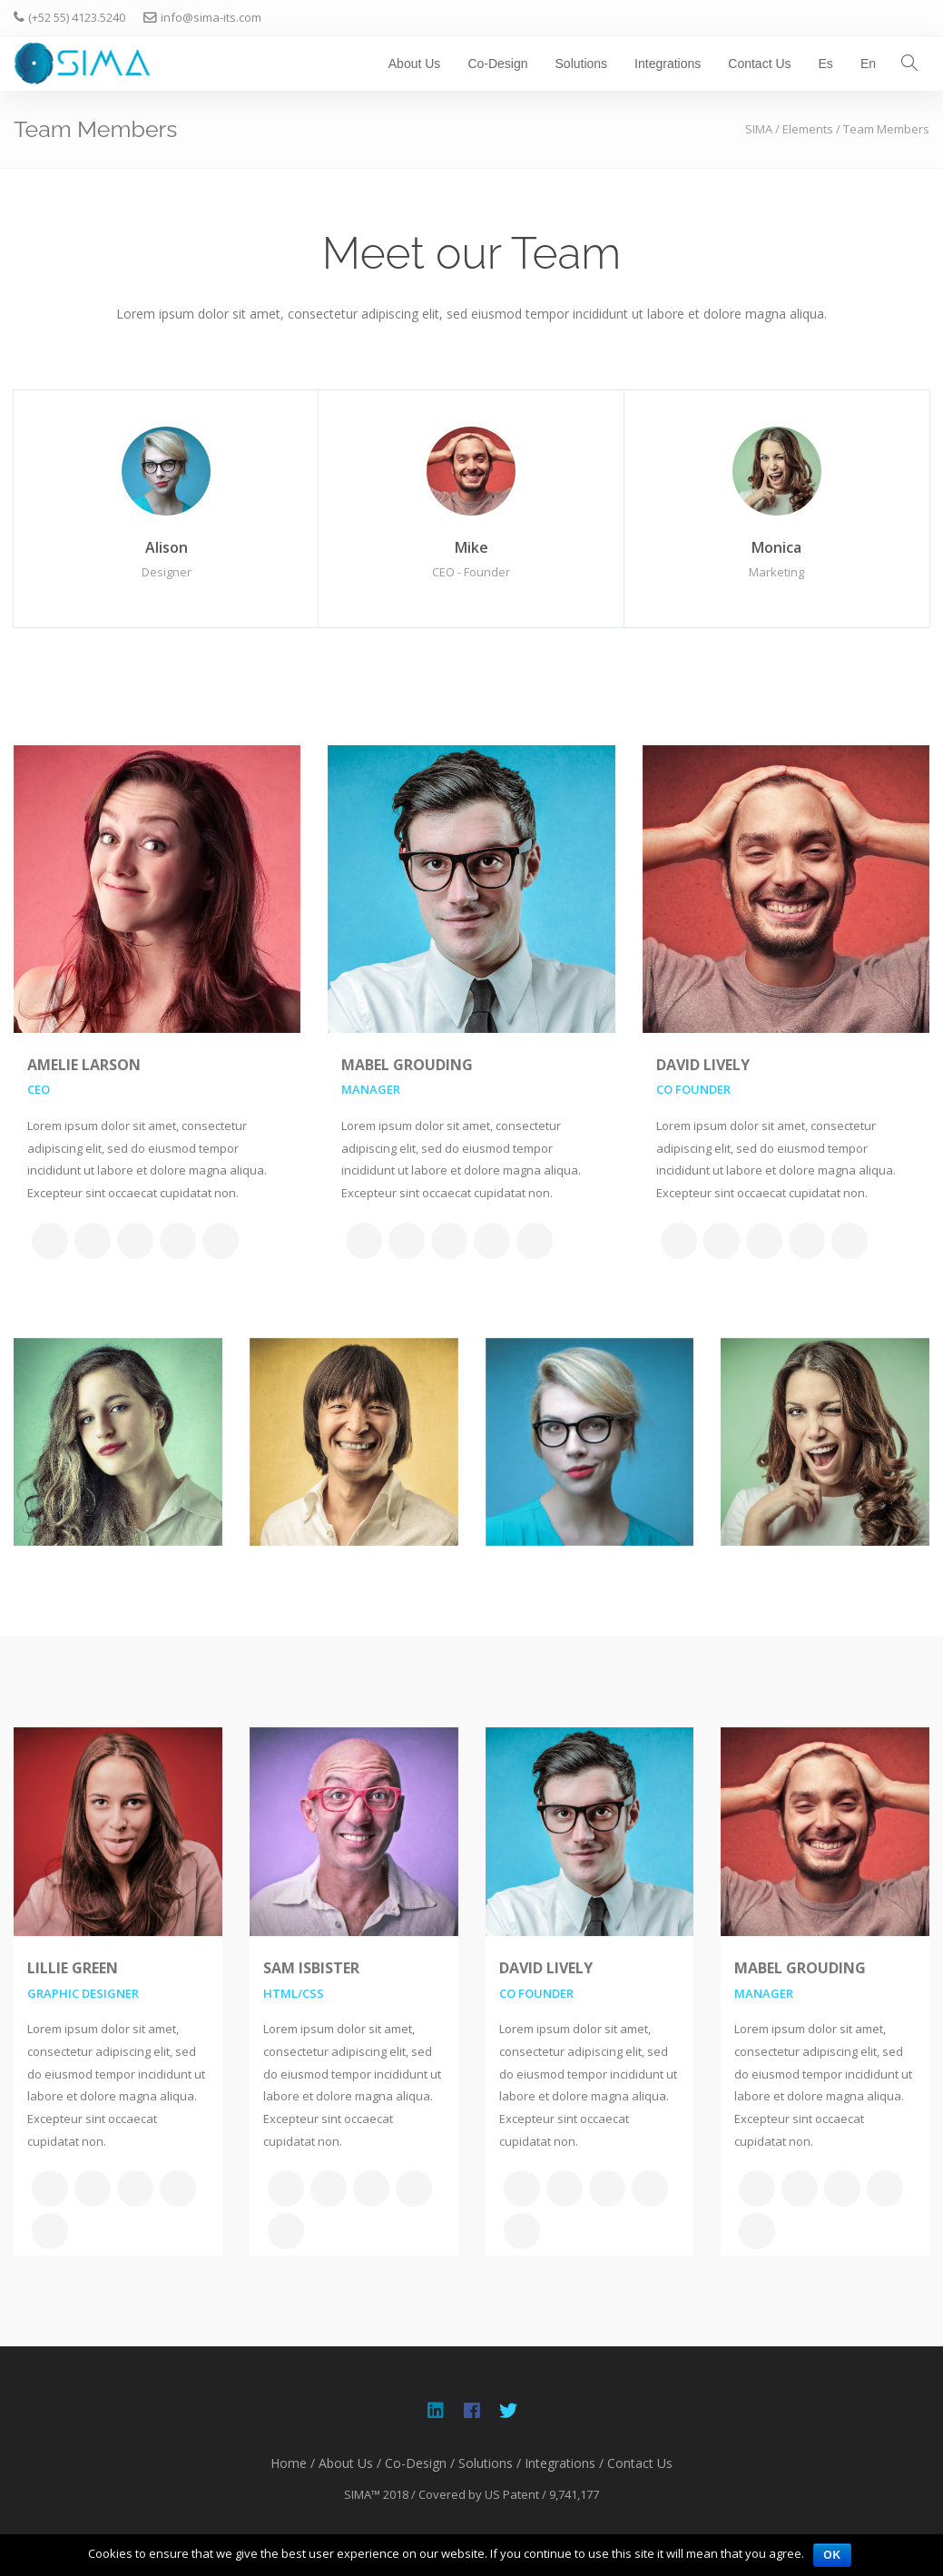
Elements (807, 129)
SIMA (758, 129)
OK (832, 2555)
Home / (292, 2463)
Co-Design (497, 63)
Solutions (581, 63)
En (868, 63)
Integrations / (564, 2463)
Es (826, 63)
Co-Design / (420, 2463)
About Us (414, 63)
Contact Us (759, 63)
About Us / (350, 2463)
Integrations (667, 63)
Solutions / (489, 2463)
